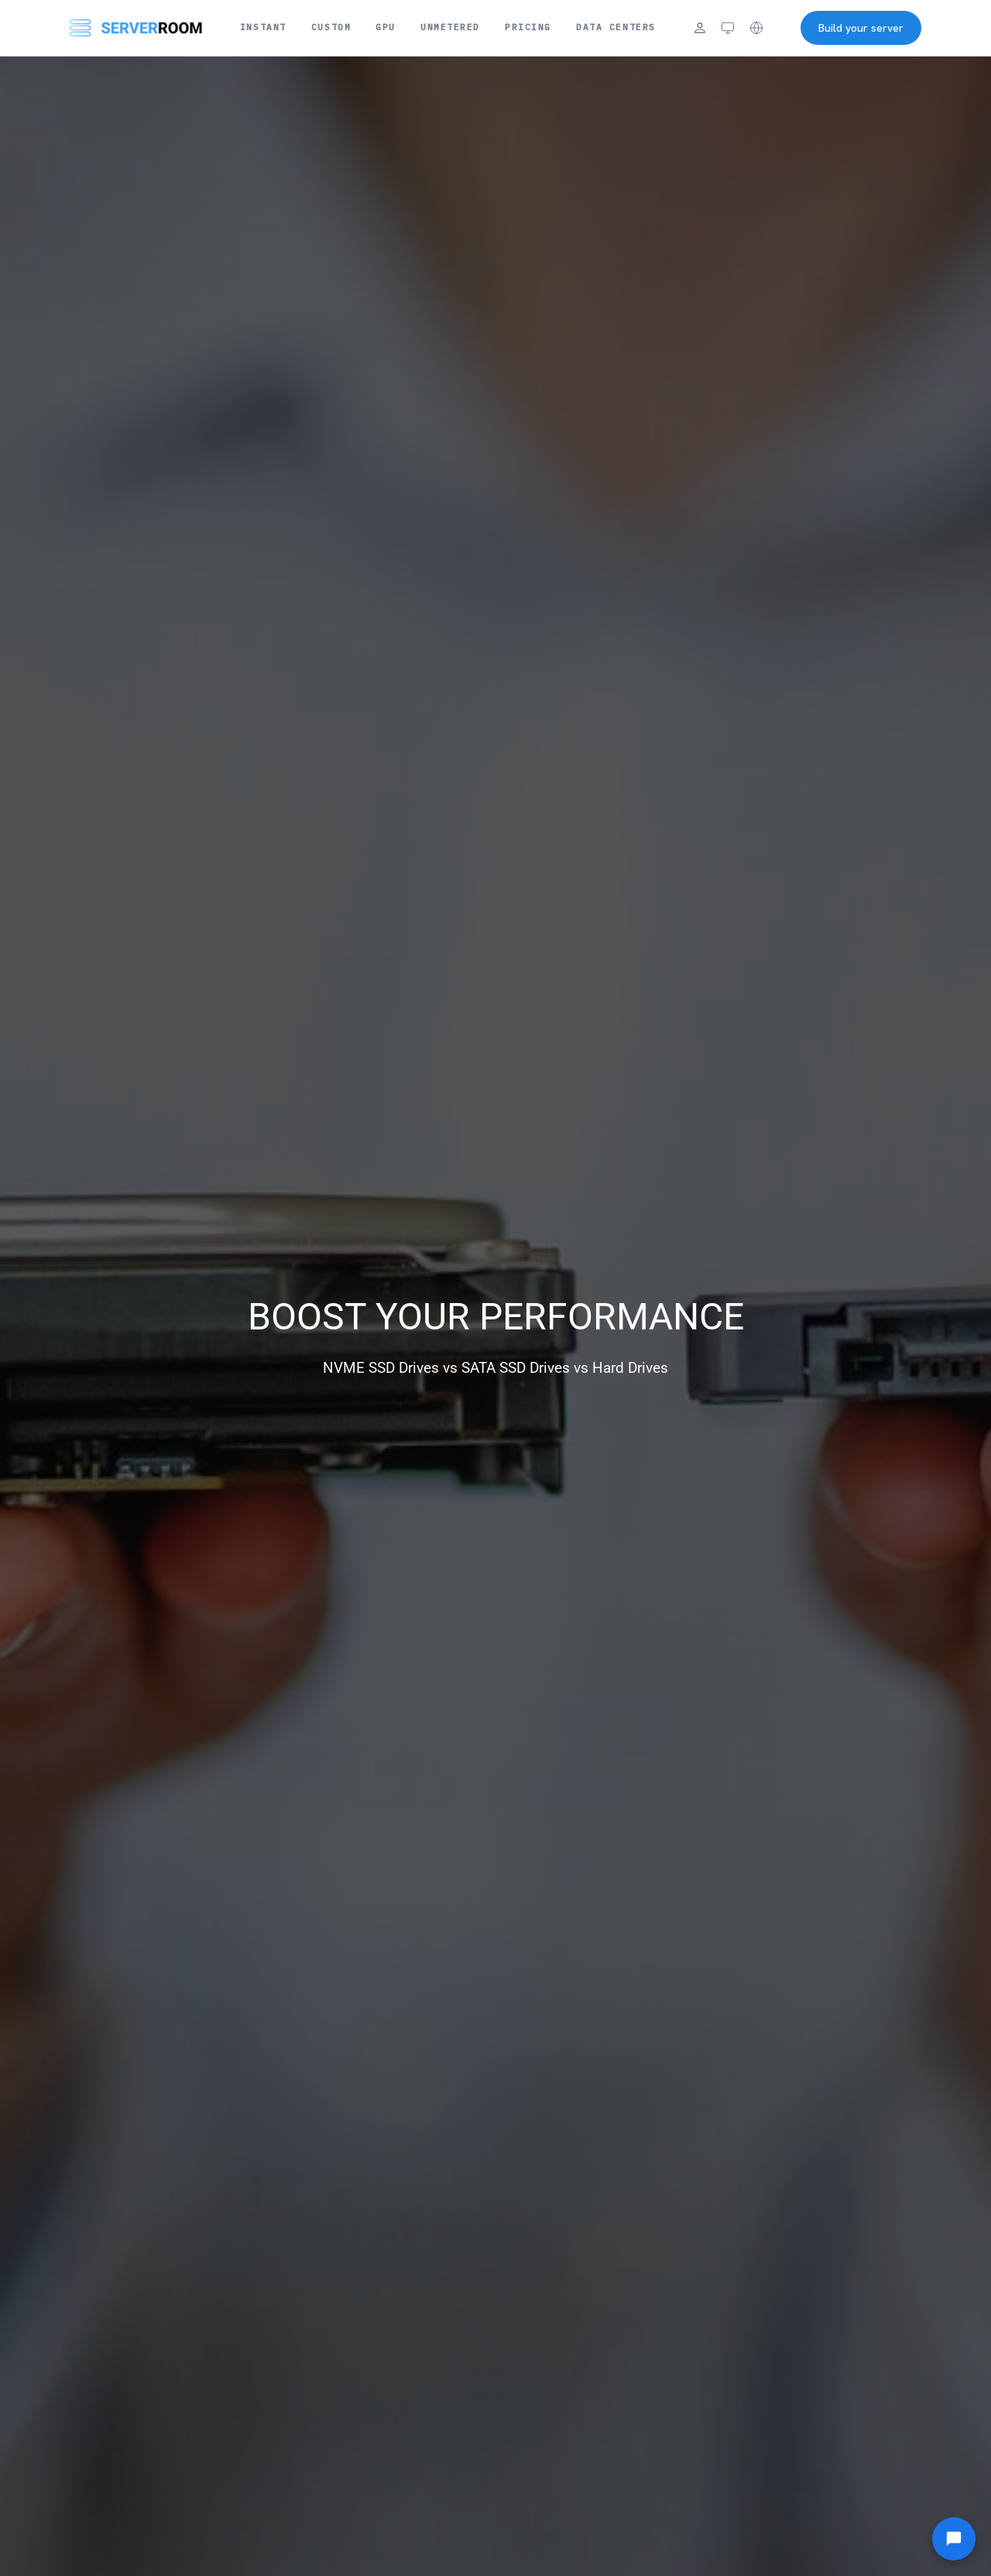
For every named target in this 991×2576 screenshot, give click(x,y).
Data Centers (616, 27)
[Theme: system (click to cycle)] (728, 28)
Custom (331, 27)
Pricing (528, 27)
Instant (263, 27)
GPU (385, 27)
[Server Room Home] (136, 27)
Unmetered (450, 27)
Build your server (861, 28)
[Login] (700, 28)
